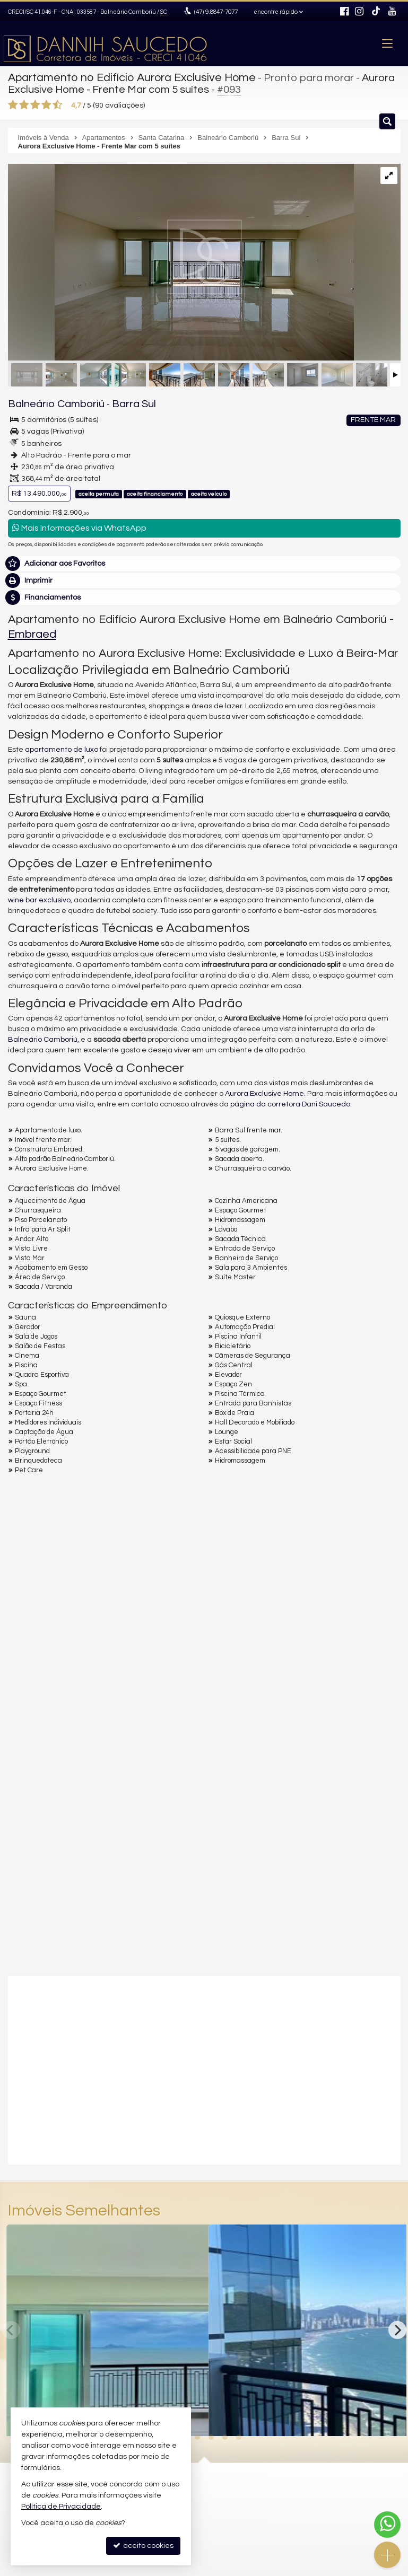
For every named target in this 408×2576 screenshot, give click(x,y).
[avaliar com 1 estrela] (13, 103)
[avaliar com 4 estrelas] (46, 103)
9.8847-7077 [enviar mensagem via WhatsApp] (215, 12)
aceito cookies (143, 2545)
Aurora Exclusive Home (264, 1091)
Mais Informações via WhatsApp (79, 525)
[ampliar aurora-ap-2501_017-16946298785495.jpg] (181, 261)
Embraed (32, 632)
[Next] (397, 2327)
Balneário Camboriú (48, 402)
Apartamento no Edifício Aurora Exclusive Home (124, 77)
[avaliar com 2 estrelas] (24, 103)
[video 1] (204, 2066)
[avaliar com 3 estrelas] (35, 103)
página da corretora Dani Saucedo (290, 1101)
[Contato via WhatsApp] (387, 2524)
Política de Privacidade (61, 2506)
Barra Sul (115, 402)
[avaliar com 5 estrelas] (58, 103)
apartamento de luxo (61, 747)
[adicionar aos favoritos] (391, 2415)
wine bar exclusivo (39, 897)
